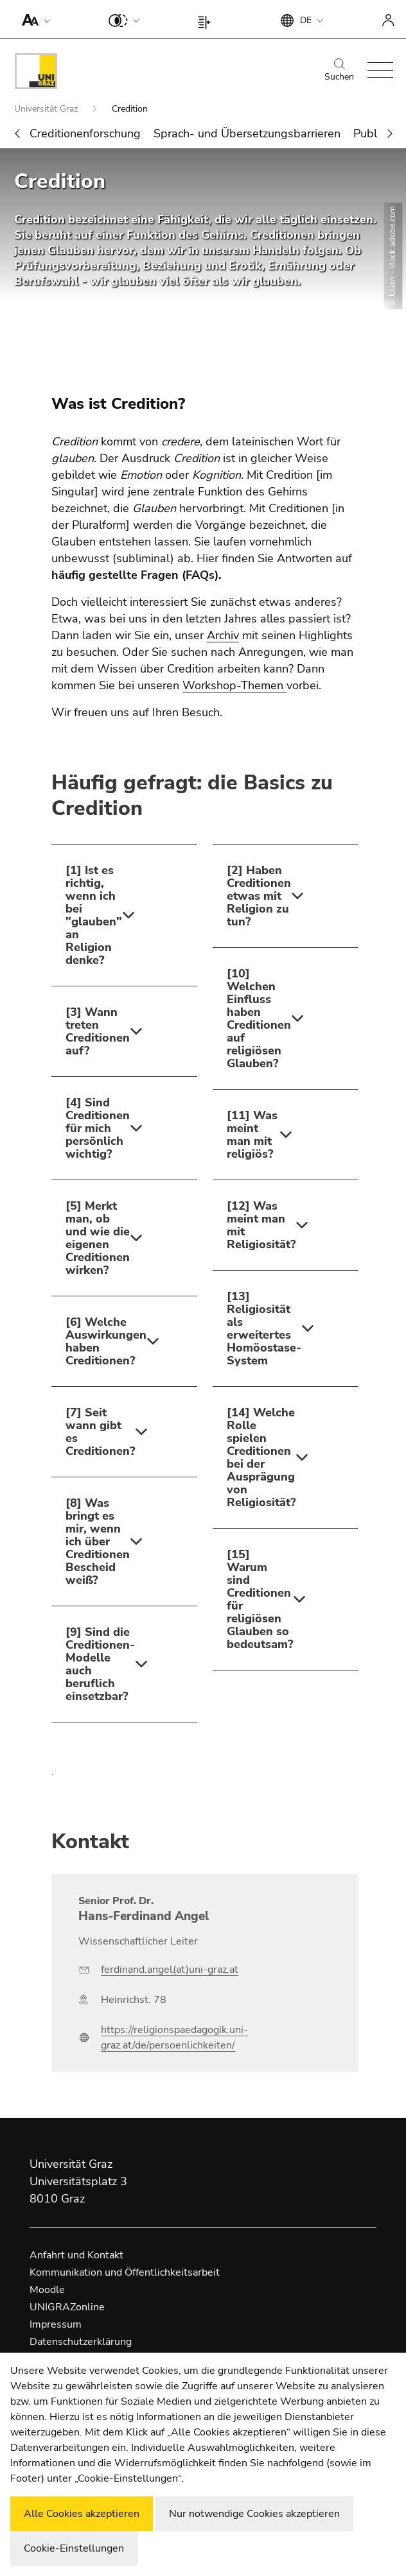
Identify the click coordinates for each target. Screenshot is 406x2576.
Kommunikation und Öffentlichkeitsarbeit (125, 2272)
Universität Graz (47, 109)
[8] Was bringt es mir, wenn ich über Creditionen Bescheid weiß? (98, 1541)
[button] (33, 19)
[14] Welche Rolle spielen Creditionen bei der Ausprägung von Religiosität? (261, 1457)
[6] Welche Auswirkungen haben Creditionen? (106, 1341)
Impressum (56, 2324)
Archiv (223, 635)
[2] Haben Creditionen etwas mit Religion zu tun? (259, 896)
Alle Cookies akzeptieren (81, 2514)
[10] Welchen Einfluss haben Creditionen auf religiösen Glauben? (259, 1018)
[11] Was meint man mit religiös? (252, 1135)
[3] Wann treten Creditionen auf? (98, 1031)
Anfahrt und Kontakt (76, 2255)
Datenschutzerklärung (81, 2342)
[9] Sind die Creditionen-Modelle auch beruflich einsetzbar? (100, 1664)
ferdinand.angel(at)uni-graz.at (169, 1969)
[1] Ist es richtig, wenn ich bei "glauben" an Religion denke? (94, 915)
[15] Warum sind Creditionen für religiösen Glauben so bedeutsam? (260, 1599)
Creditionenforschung (85, 133)
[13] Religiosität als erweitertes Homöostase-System (264, 1328)
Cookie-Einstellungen (74, 2548)
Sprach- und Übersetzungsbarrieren (247, 133)
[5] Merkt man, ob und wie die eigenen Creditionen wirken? (98, 1238)
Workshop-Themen (234, 685)
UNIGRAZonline (67, 2307)
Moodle (47, 2290)
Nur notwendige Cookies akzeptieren (254, 2514)
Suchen (339, 70)
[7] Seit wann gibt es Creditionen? (100, 1432)
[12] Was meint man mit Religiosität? (261, 1225)
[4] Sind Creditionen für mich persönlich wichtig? (98, 1128)
